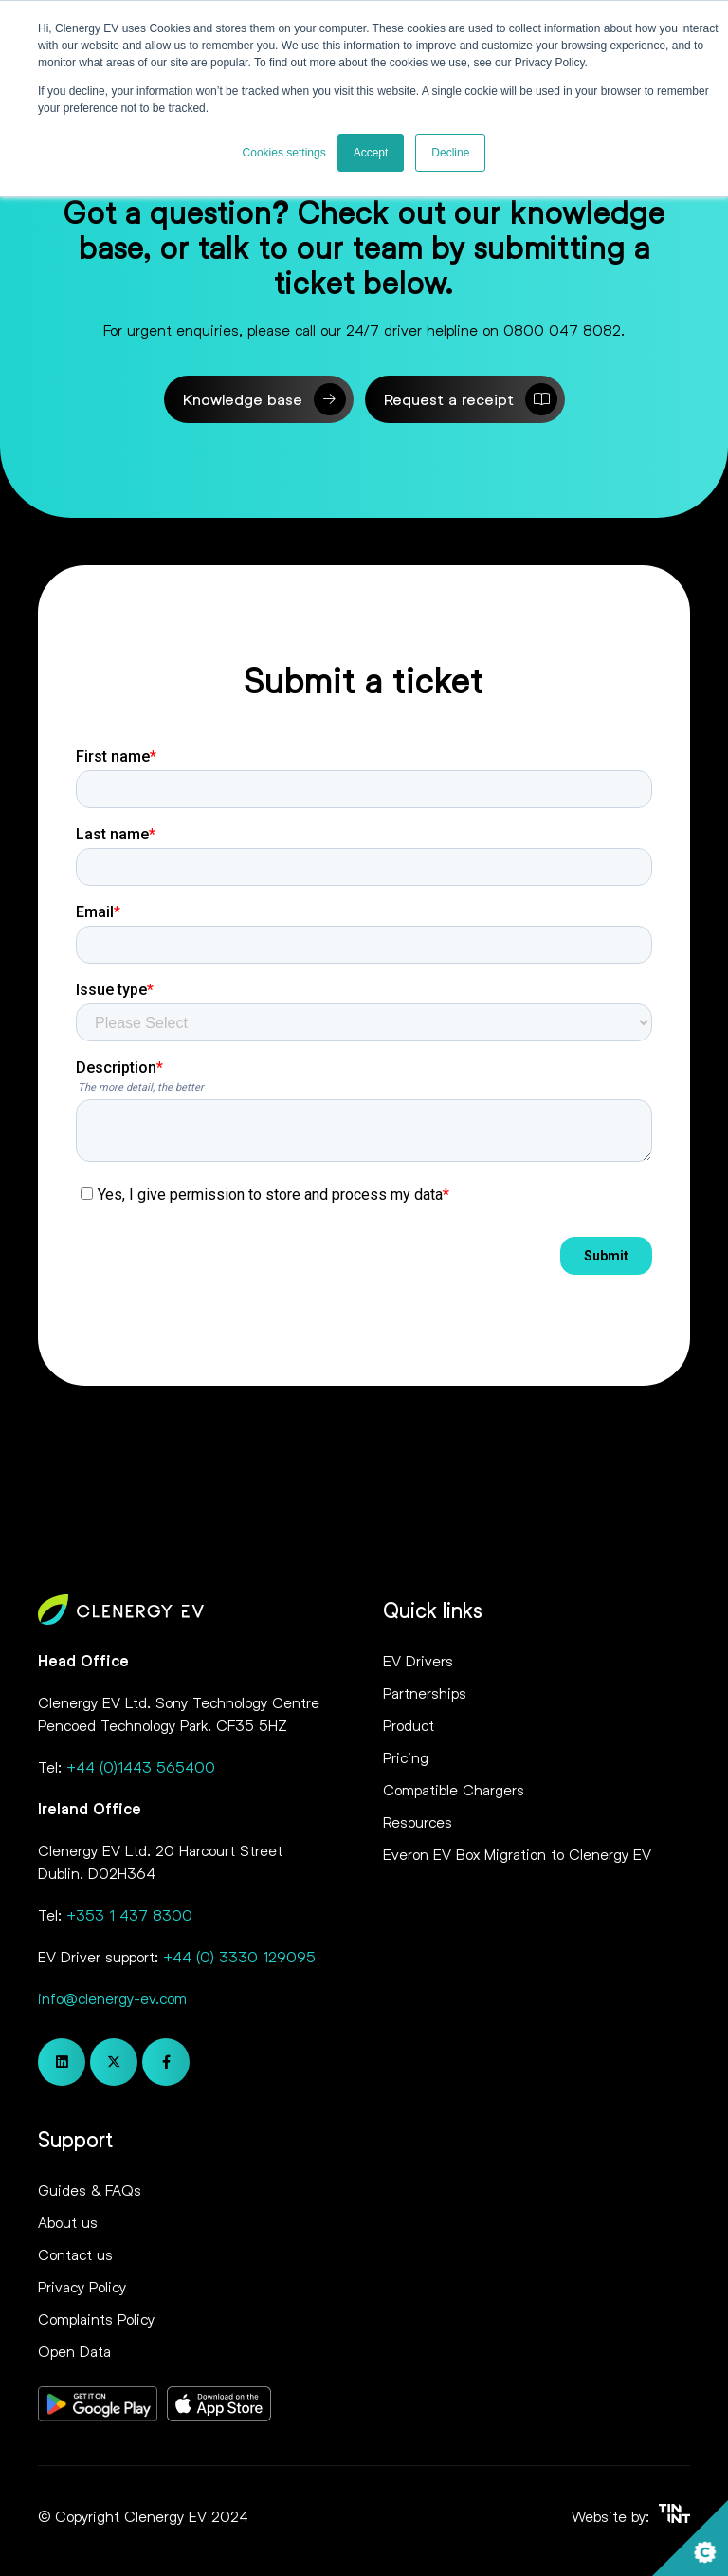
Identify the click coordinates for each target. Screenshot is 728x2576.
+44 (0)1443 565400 (140, 1766)
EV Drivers (418, 1660)
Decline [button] (450, 152)
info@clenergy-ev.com (112, 1998)
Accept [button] (371, 152)
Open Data (74, 2351)
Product (408, 1725)
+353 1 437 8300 (129, 1914)
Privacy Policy (82, 2286)
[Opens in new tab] (97, 2406)
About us (68, 2222)
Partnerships (424, 1693)
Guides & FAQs (89, 2189)
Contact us (75, 2254)
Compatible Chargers (453, 1789)
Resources (417, 1821)
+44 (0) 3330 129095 (239, 1956)
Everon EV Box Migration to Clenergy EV (517, 1854)
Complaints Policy (96, 2318)
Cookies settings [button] (284, 152)
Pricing (405, 1757)
